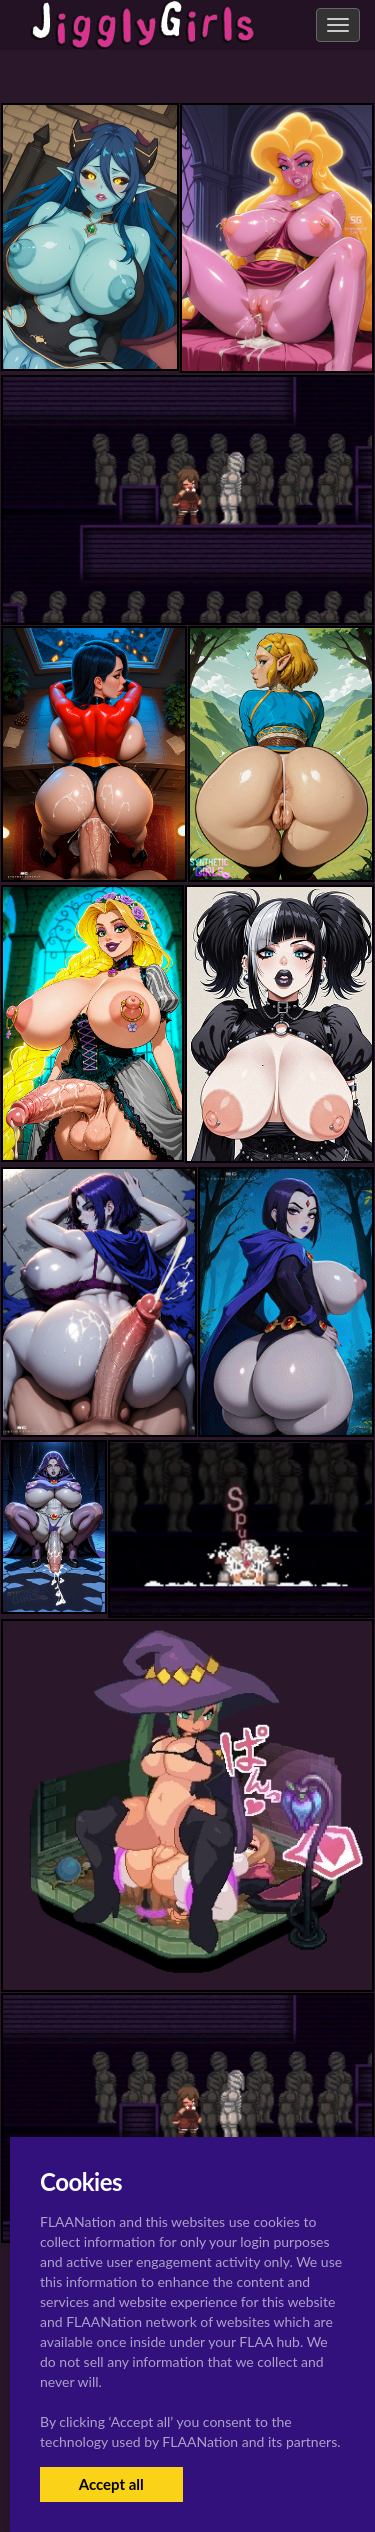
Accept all (111, 2484)
